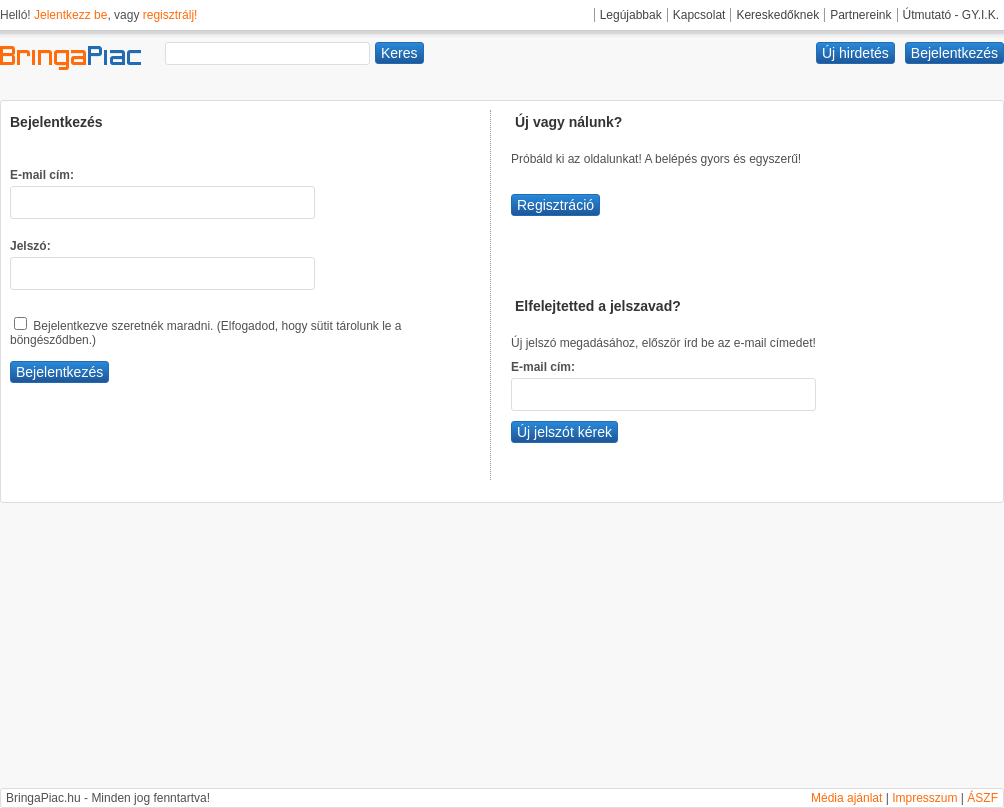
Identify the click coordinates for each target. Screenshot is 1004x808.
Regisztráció (555, 205)
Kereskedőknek (777, 15)
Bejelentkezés (954, 53)
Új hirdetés (855, 53)
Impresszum (924, 798)
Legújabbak (631, 15)
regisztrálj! (170, 15)
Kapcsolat (699, 15)
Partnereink (860, 15)
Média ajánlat (846, 798)
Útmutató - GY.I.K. (951, 15)
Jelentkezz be (70, 15)
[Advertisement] (502, 648)
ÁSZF (982, 798)
